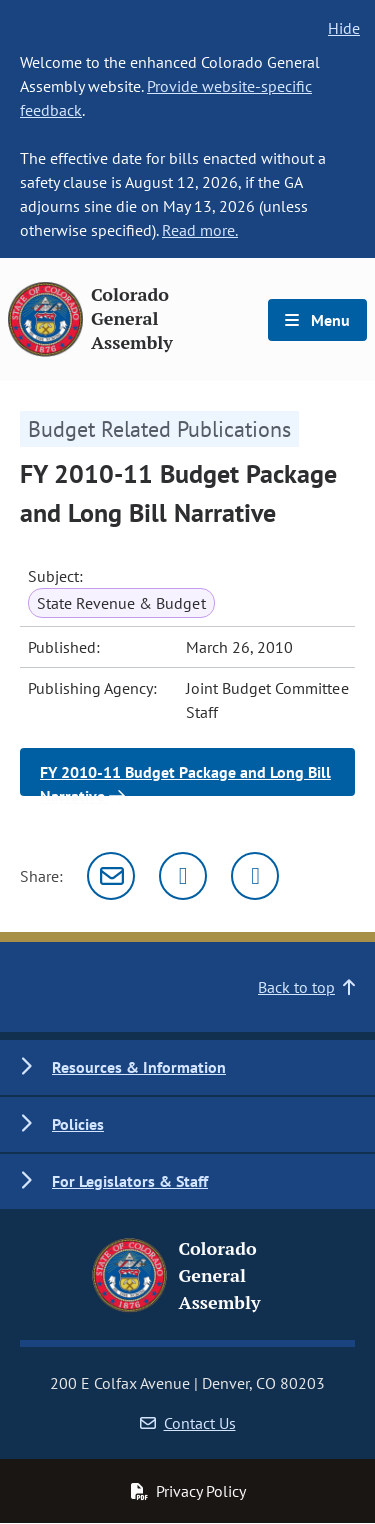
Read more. (200, 230)
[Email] (111, 876)
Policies (78, 1124)
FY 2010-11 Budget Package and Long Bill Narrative (185, 779)
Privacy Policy (188, 1491)
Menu (317, 320)
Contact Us (188, 1423)
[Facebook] (255, 876)
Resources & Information (139, 1067)
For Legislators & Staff (130, 1181)
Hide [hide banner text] (344, 28)
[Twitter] (183, 876)
